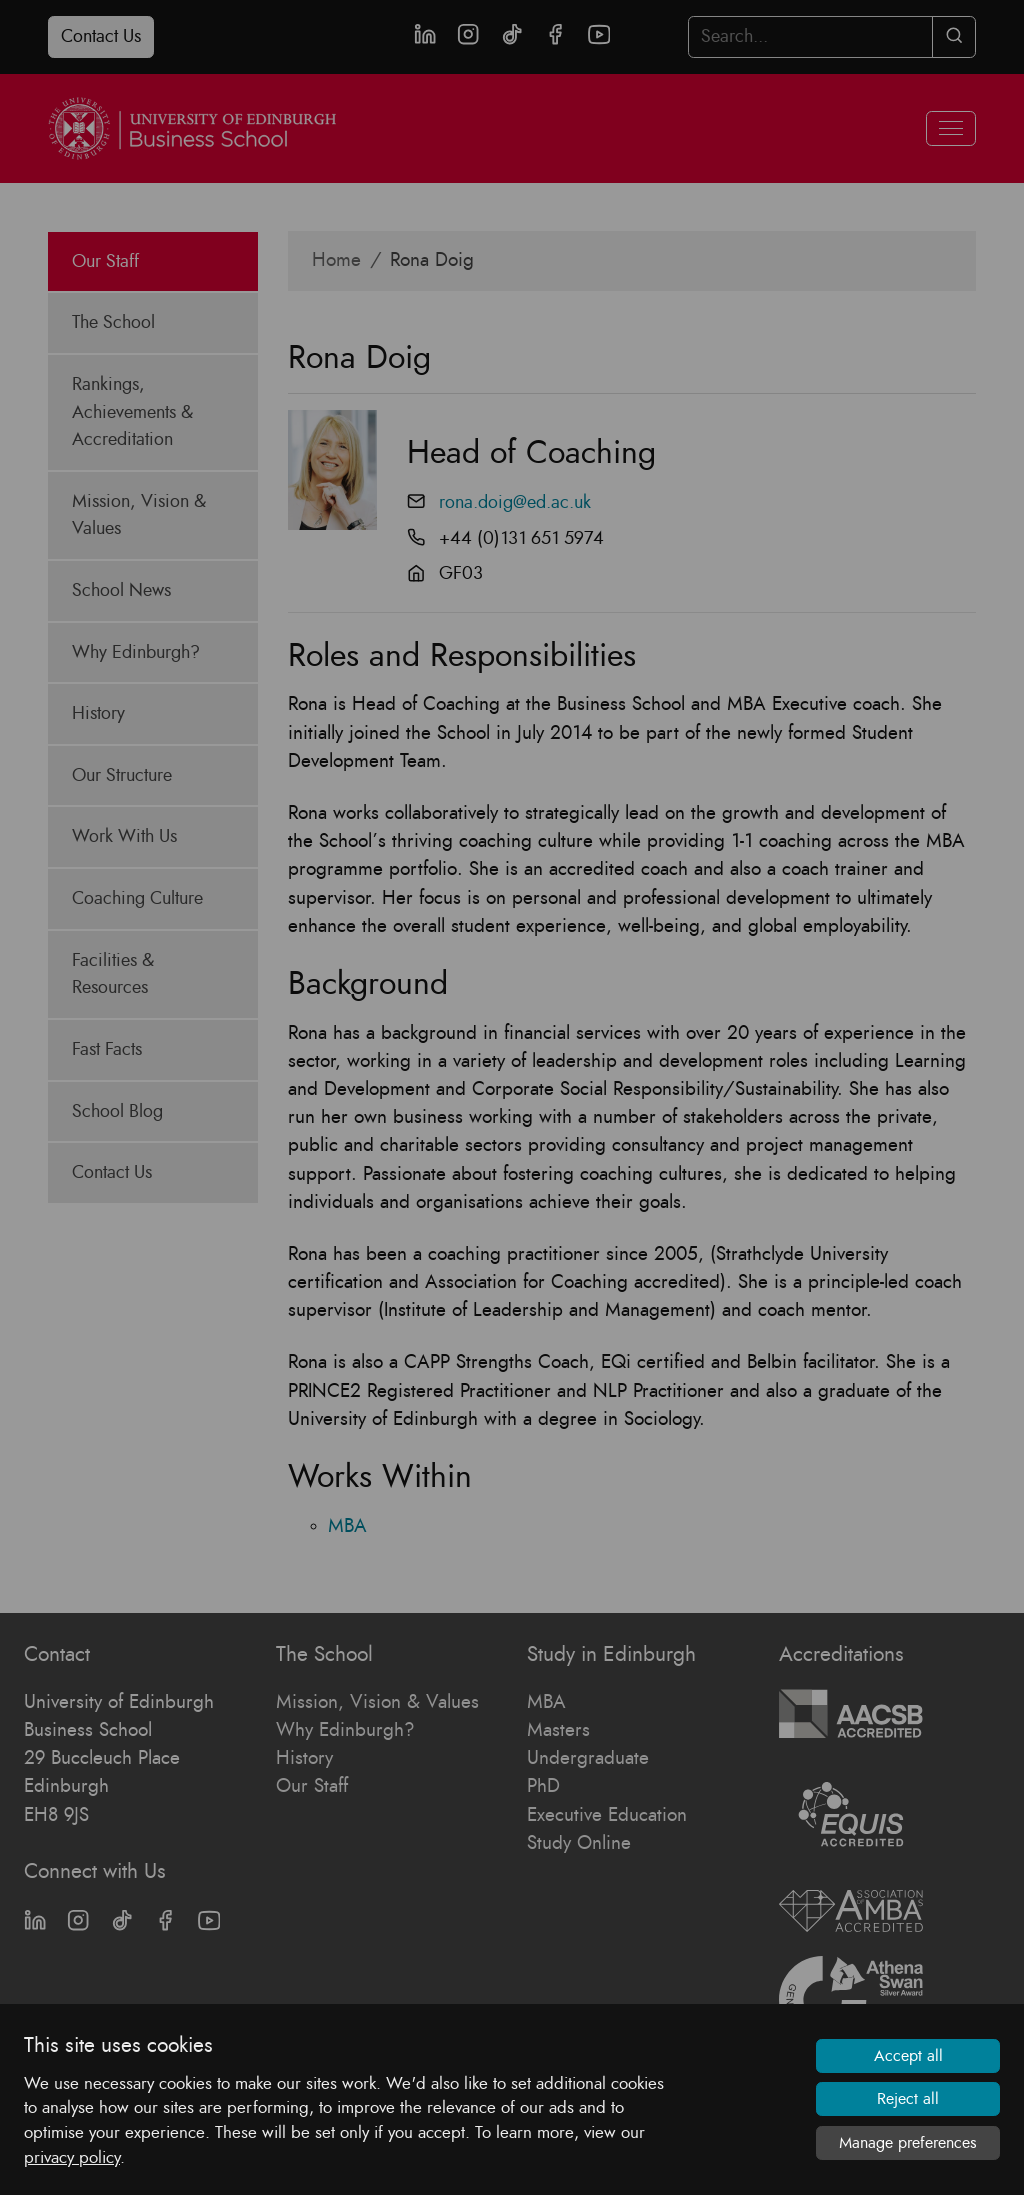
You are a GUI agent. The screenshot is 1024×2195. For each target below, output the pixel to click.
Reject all (908, 2099)
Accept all (908, 2056)
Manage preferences (908, 2143)
